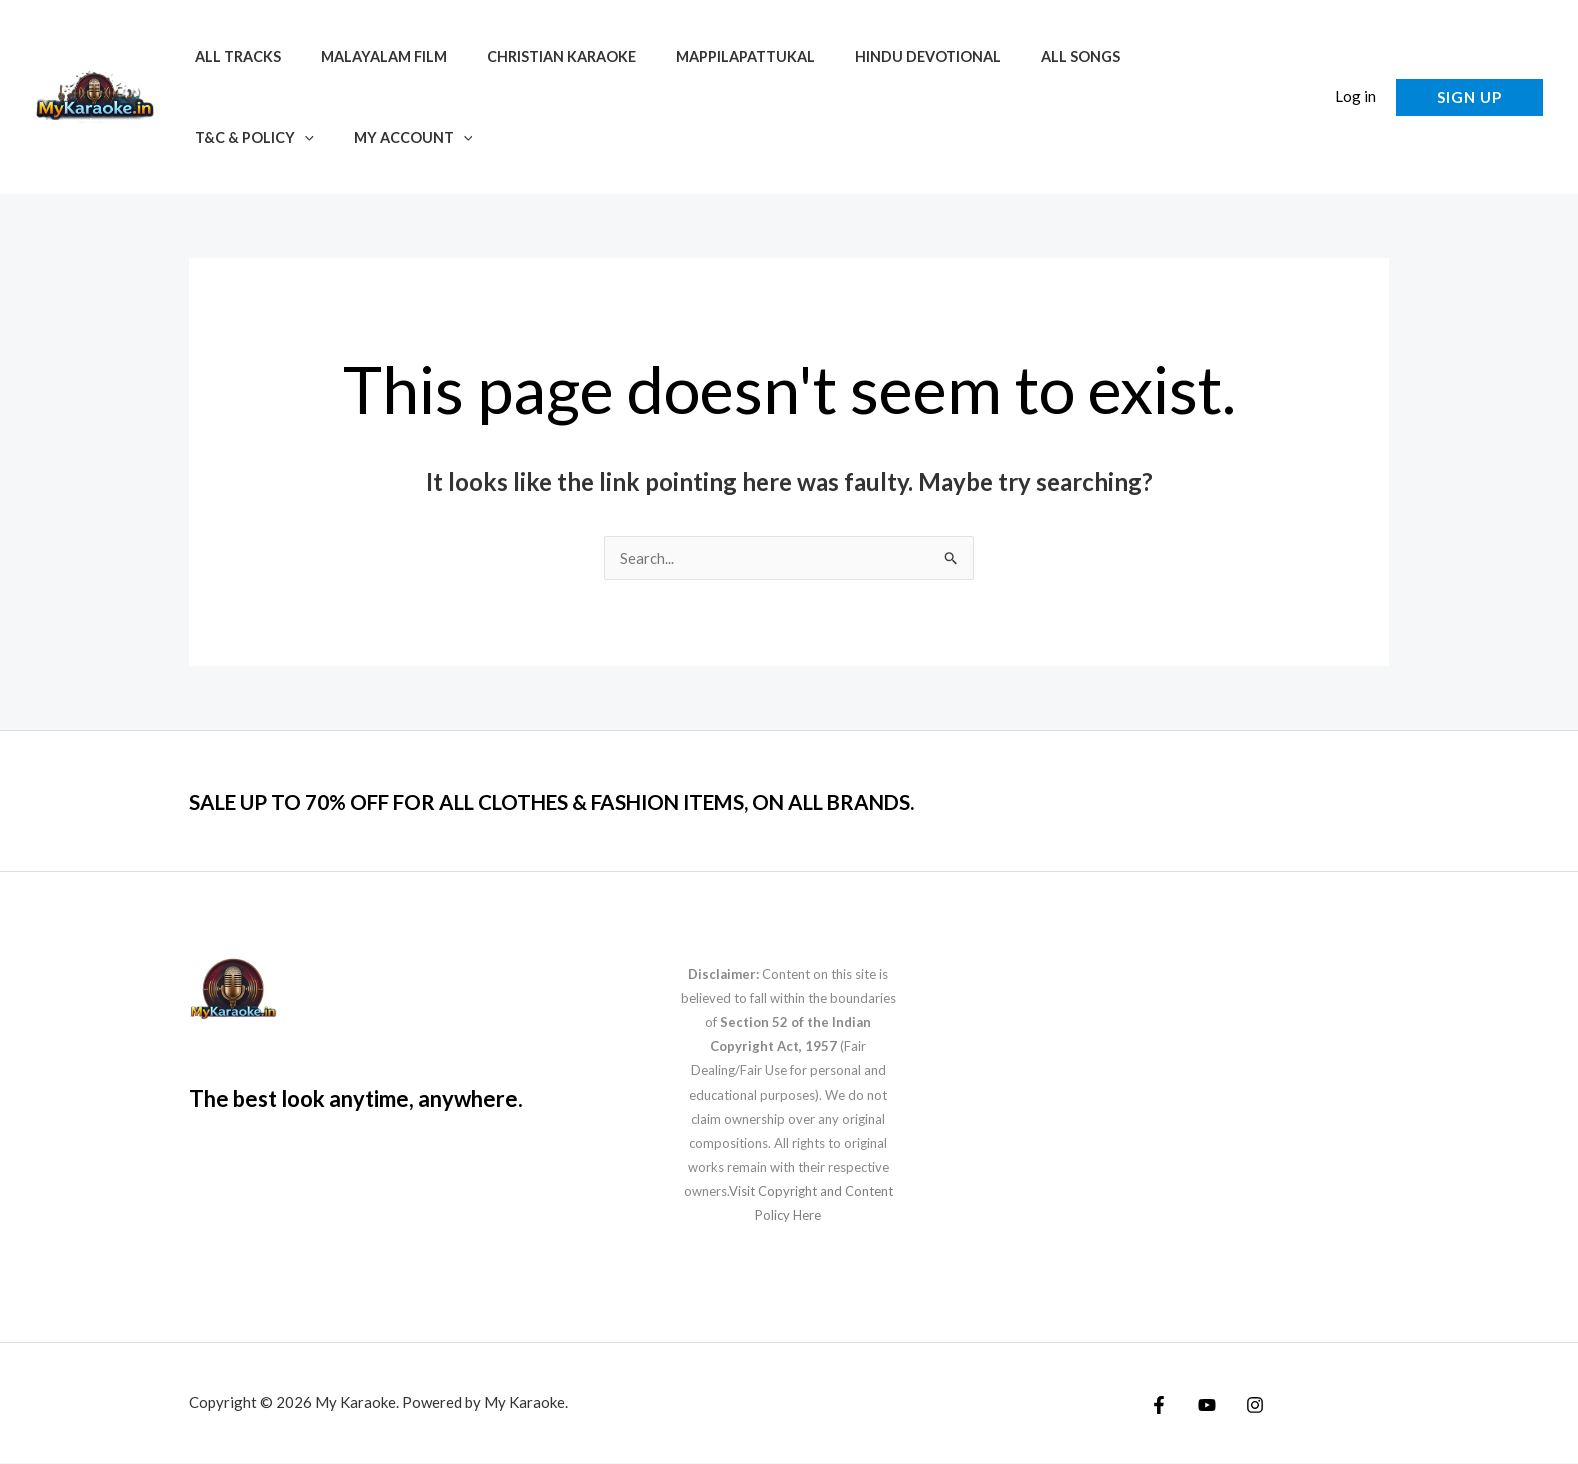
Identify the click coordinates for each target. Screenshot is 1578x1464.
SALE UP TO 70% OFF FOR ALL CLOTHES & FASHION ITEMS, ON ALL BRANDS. (653, 801)
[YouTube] (1202, 1406)
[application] (1196, 56)
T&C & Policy (1146, 56)
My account (248, 137)
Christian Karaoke (533, 56)
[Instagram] (1245, 1406)
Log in (1355, 96)
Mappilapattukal (706, 56)
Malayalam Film (367, 56)
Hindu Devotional (878, 56)
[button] (1300, 97)
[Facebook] (1159, 1406)
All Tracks (232, 56)
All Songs (1018, 56)
